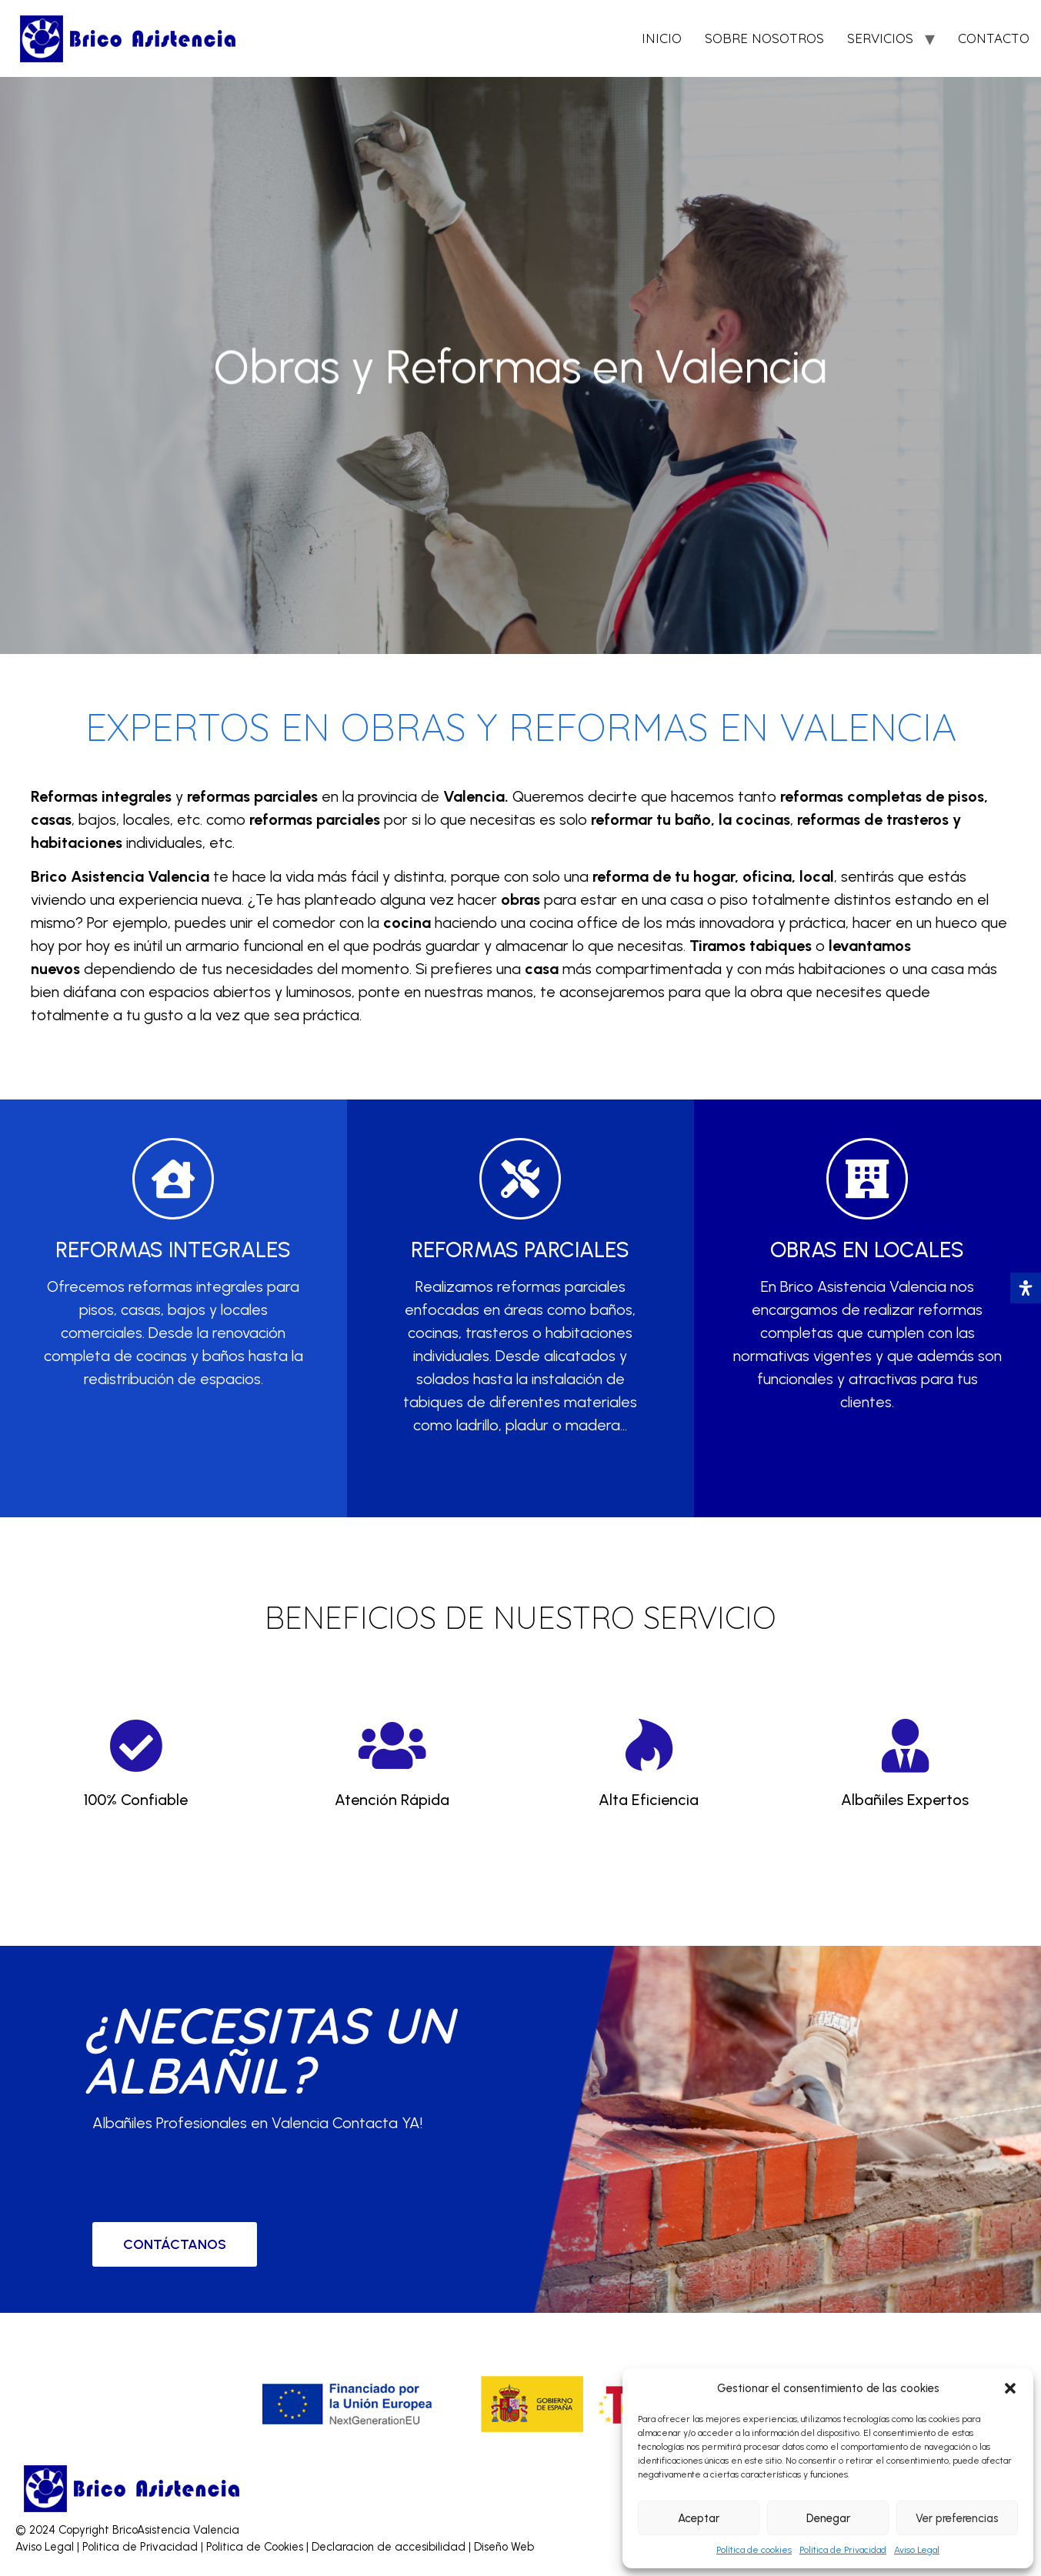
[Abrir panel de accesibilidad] (1025, 1288)
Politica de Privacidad (141, 2547)
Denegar (828, 2518)
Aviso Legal (916, 2549)
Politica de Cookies (254, 2547)
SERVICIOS (880, 38)
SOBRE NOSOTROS (764, 38)
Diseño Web (504, 2547)
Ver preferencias (957, 2518)
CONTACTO (993, 38)
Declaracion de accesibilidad (390, 2547)
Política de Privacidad (842, 2549)
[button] (1010, 2388)
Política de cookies (754, 2549)
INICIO (662, 38)
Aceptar (698, 2518)
